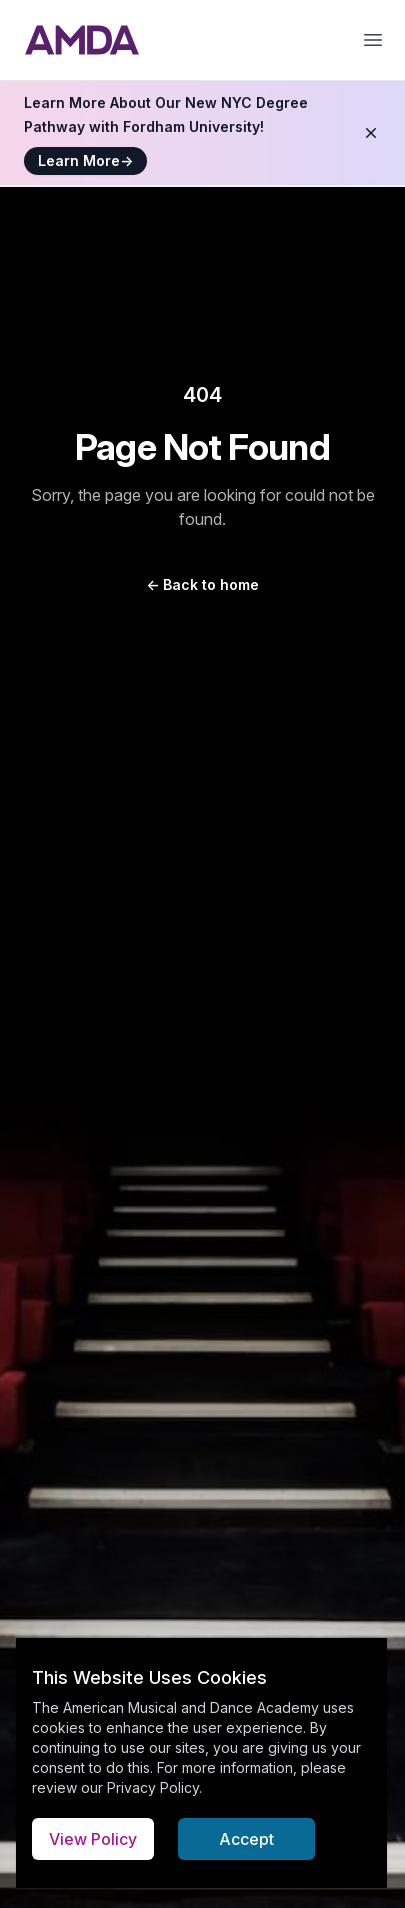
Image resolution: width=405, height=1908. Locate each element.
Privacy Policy (153, 1787)
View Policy (93, 1839)
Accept (246, 1839)
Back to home (202, 584)
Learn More (85, 160)
